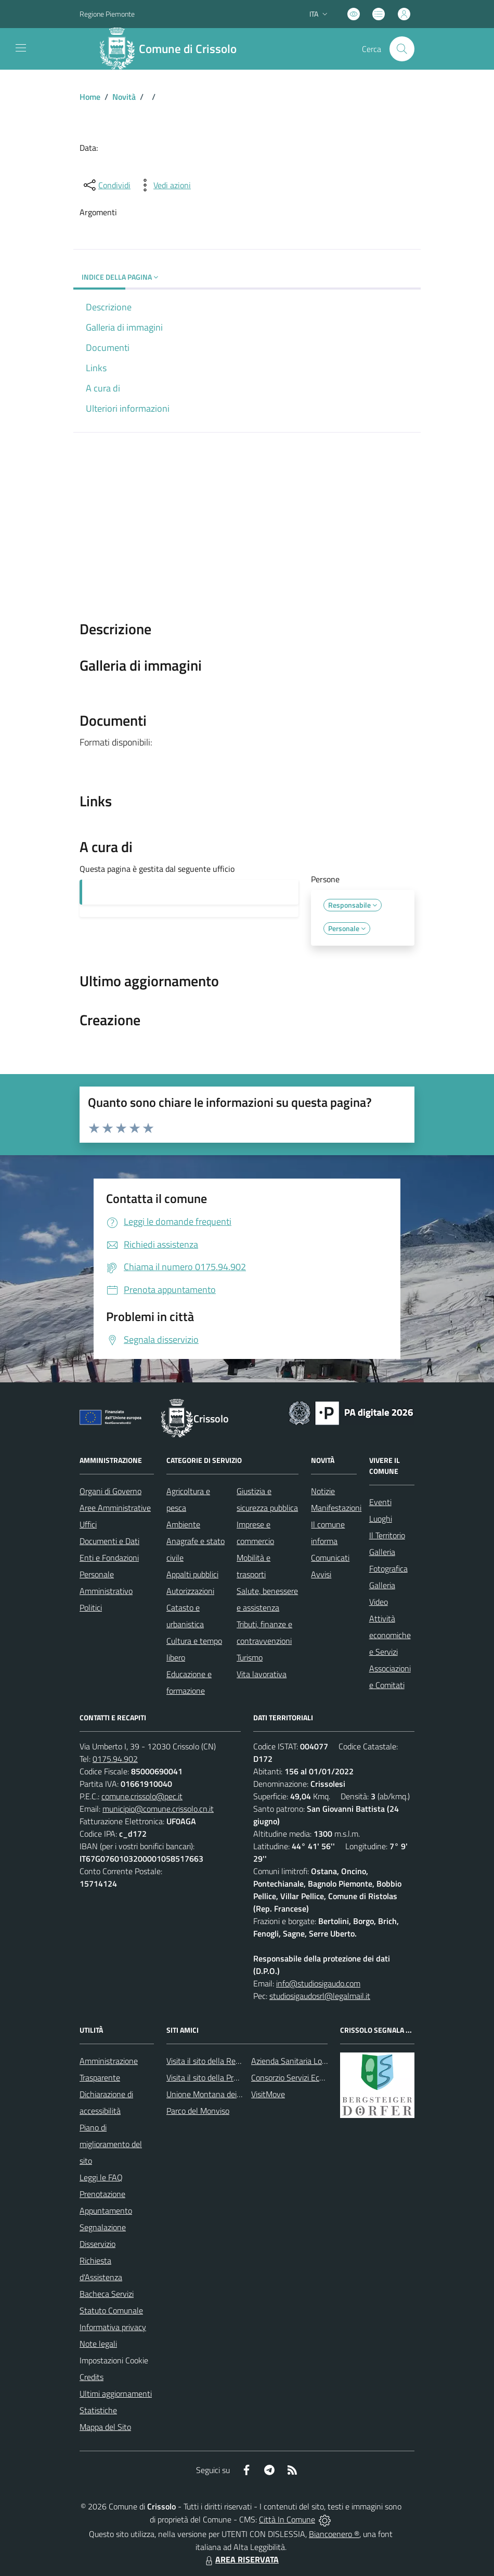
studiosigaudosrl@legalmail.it (319, 1996)
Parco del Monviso (197, 2110)
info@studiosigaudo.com (318, 1983)
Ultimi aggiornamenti (116, 2393)
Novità (124, 96)
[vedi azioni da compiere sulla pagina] (164, 185)
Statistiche (98, 2410)
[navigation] (21, 48)
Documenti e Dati (109, 1541)
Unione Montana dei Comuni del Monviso (237, 2094)
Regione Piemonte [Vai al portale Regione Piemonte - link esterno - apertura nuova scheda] (107, 13)
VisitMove (268, 2094)
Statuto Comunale (111, 2310)
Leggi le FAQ (101, 2177)
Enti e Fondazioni (109, 1557)
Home (90, 96)
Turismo (250, 1657)
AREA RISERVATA (241, 2559)
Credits (91, 2377)
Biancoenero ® (334, 2534)
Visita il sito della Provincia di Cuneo (227, 2077)
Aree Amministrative (115, 1507)
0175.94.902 (115, 1759)
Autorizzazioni (190, 1591)
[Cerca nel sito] (401, 48)
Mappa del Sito (105, 2427)
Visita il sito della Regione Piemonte (228, 2061)
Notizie (323, 1491)
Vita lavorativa (262, 1674)
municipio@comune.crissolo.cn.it (158, 1808)
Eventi (380, 1502)
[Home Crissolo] (172, 49)
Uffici (88, 1524)
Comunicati (330, 1557)
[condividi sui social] (106, 185)
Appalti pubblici (192, 1574)
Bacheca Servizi (107, 2293)
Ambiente (183, 1524)
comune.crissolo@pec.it (142, 1796)
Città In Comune (287, 2519)
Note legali (98, 2343)
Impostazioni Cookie (114, 2360)
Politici (91, 1607)
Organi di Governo (110, 1491)
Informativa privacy (113, 2327)
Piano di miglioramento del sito (111, 2144)
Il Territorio (387, 1535)
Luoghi (380, 1518)
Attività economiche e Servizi (390, 1635)
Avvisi (321, 1574)
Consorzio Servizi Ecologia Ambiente (313, 2077)
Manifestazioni (336, 1507)
